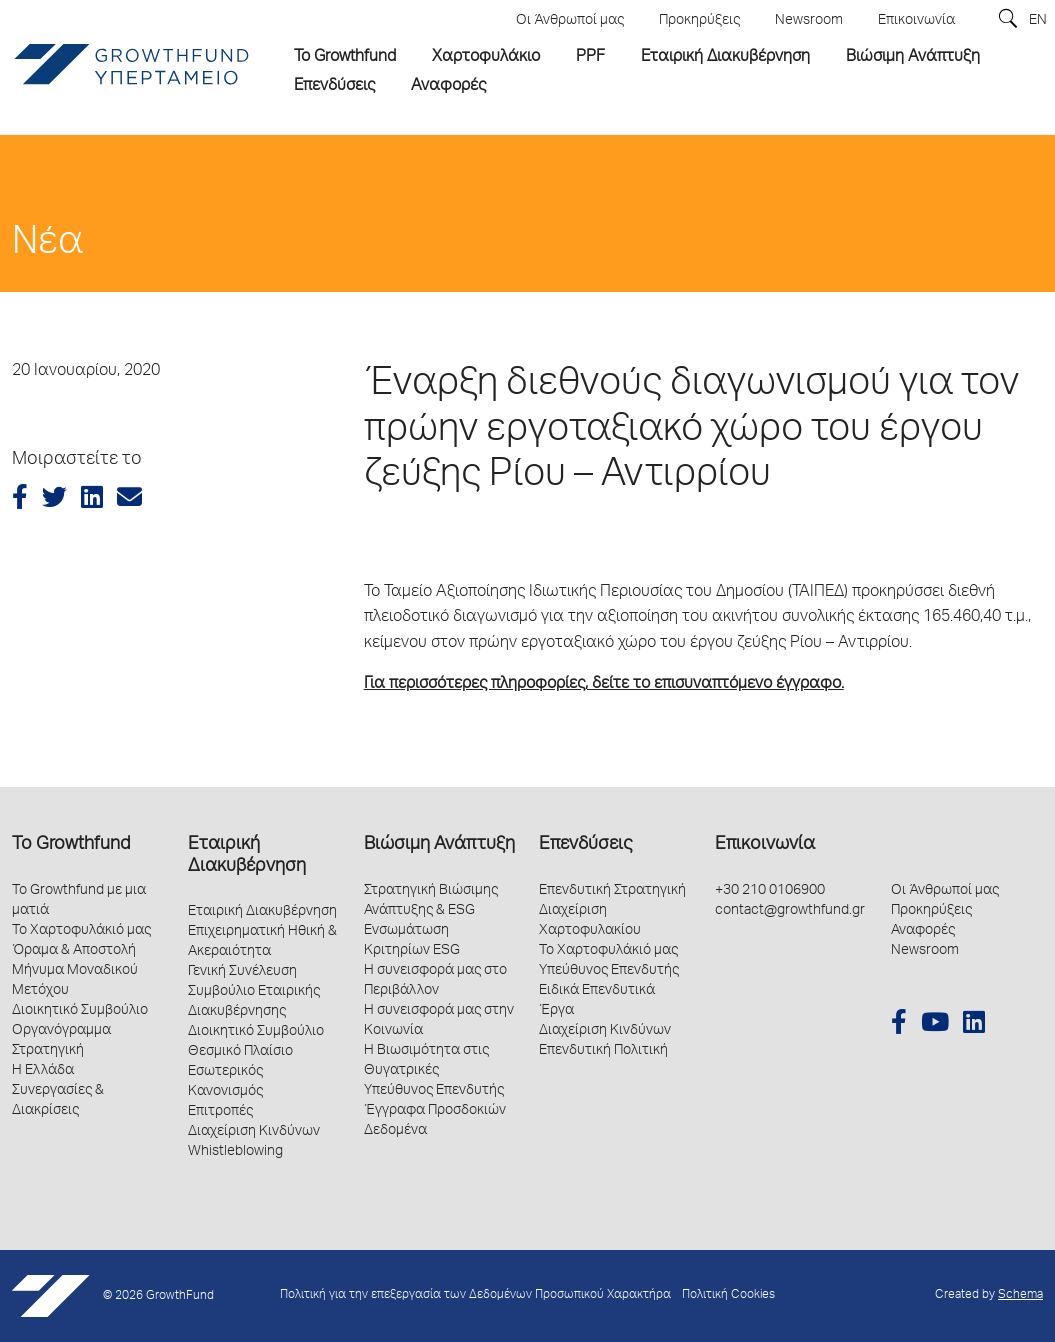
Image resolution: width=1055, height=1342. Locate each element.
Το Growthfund (71, 845)
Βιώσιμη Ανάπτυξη (439, 845)
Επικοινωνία (765, 845)
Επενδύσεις (585, 845)
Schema (1020, 1295)
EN (1038, 21)
